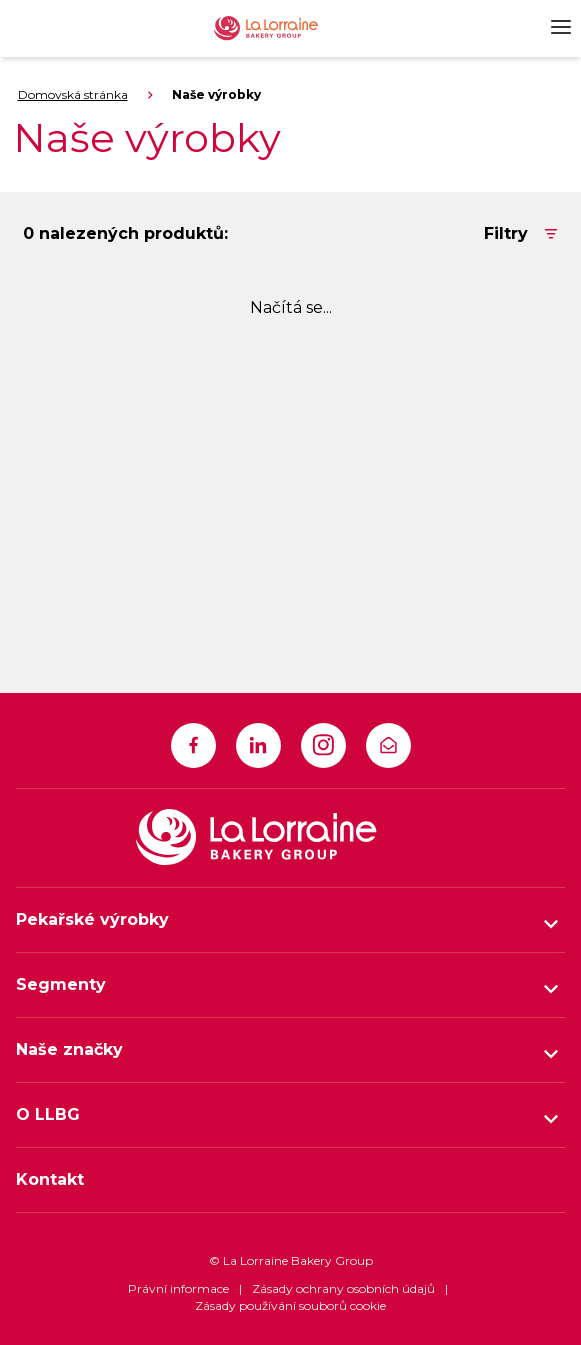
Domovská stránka (73, 94)
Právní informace (178, 1288)
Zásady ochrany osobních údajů (343, 1288)
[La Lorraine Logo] (281, 28)
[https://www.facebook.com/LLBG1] (193, 745)
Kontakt (50, 1179)
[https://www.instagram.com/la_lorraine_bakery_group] (323, 745)
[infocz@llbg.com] (388, 745)
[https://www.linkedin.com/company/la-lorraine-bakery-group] (258, 745)
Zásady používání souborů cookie (290, 1305)
